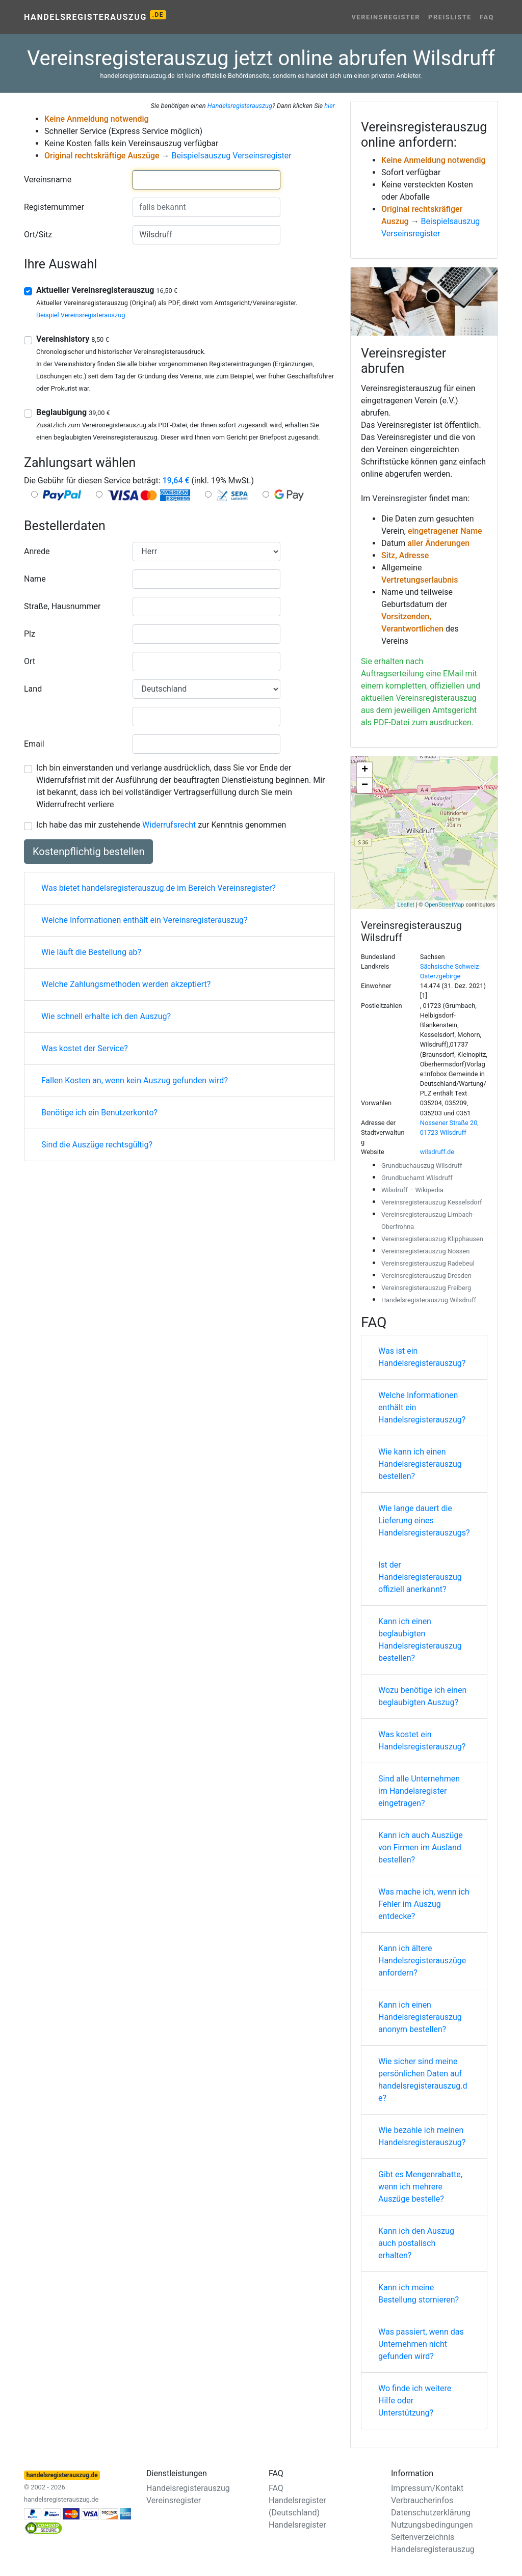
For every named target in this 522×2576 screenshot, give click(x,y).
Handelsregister (297, 2525)
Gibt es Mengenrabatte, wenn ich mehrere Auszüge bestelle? (420, 2187)
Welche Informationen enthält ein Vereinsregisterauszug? (144, 920)
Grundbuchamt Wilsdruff (417, 1178)
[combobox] (206, 179)
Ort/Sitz (38, 234)
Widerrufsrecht (169, 825)
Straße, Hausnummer (62, 606)
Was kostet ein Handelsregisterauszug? (421, 1740)
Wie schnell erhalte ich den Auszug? (106, 1016)
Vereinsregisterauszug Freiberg (426, 1288)
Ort (29, 661)
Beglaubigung (73, 412)
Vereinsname (47, 179)
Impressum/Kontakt (427, 2488)
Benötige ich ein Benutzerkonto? (99, 1112)
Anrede (37, 551)
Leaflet (406, 904)
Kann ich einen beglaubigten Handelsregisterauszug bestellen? (420, 1639)
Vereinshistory (72, 339)
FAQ (487, 17)
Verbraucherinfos (422, 2500)
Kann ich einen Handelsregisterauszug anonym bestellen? (420, 2017)
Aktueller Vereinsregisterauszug (106, 290)
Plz (29, 634)
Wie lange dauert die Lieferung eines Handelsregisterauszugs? (424, 1520)
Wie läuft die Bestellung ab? (91, 952)
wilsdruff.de (437, 1152)
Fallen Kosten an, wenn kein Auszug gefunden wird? (134, 1080)
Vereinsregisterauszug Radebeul (428, 1263)
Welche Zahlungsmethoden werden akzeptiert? (126, 984)
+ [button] (364, 770)
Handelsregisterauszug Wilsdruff (428, 1300)
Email (34, 744)
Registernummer (54, 207)
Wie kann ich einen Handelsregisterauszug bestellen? (420, 1464)
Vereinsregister (385, 17)
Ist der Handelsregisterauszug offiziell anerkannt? (420, 1577)
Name (35, 579)
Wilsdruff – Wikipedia (412, 1190)
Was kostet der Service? (84, 1048)
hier (329, 105)
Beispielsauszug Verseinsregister (232, 155)
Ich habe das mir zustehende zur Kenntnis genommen (161, 825)
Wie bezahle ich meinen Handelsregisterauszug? (421, 2136)
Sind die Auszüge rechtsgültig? (96, 1144)
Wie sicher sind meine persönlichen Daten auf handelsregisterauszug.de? (422, 2080)
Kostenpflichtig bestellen (88, 851)
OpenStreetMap (444, 904)
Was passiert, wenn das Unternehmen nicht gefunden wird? (421, 2344)
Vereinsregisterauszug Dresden (426, 1275)
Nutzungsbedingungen (432, 2525)
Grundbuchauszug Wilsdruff (421, 1165)
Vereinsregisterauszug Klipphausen (432, 1239)
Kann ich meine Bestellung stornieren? (418, 2294)
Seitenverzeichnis (422, 2537)
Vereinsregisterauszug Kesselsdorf (431, 1202)
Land (33, 689)
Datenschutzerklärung (431, 2512)
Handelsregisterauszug (95, 16)
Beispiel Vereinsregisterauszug (80, 315)
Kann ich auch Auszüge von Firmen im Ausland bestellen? (420, 1847)
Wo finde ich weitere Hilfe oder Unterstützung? (414, 2400)
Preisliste (450, 17)
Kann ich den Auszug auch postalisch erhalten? (416, 2243)
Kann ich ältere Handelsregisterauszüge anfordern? (422, 1960)
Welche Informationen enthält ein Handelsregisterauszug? (421, 1407)
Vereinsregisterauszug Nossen (425, 1251)
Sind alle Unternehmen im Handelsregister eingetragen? (419, 1791)
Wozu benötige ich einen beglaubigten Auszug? (422, 1696)
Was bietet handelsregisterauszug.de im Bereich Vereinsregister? (158, 888)
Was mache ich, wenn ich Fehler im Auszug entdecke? (423, 1904)
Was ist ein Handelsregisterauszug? (421, 1357)
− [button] (364, 785)
